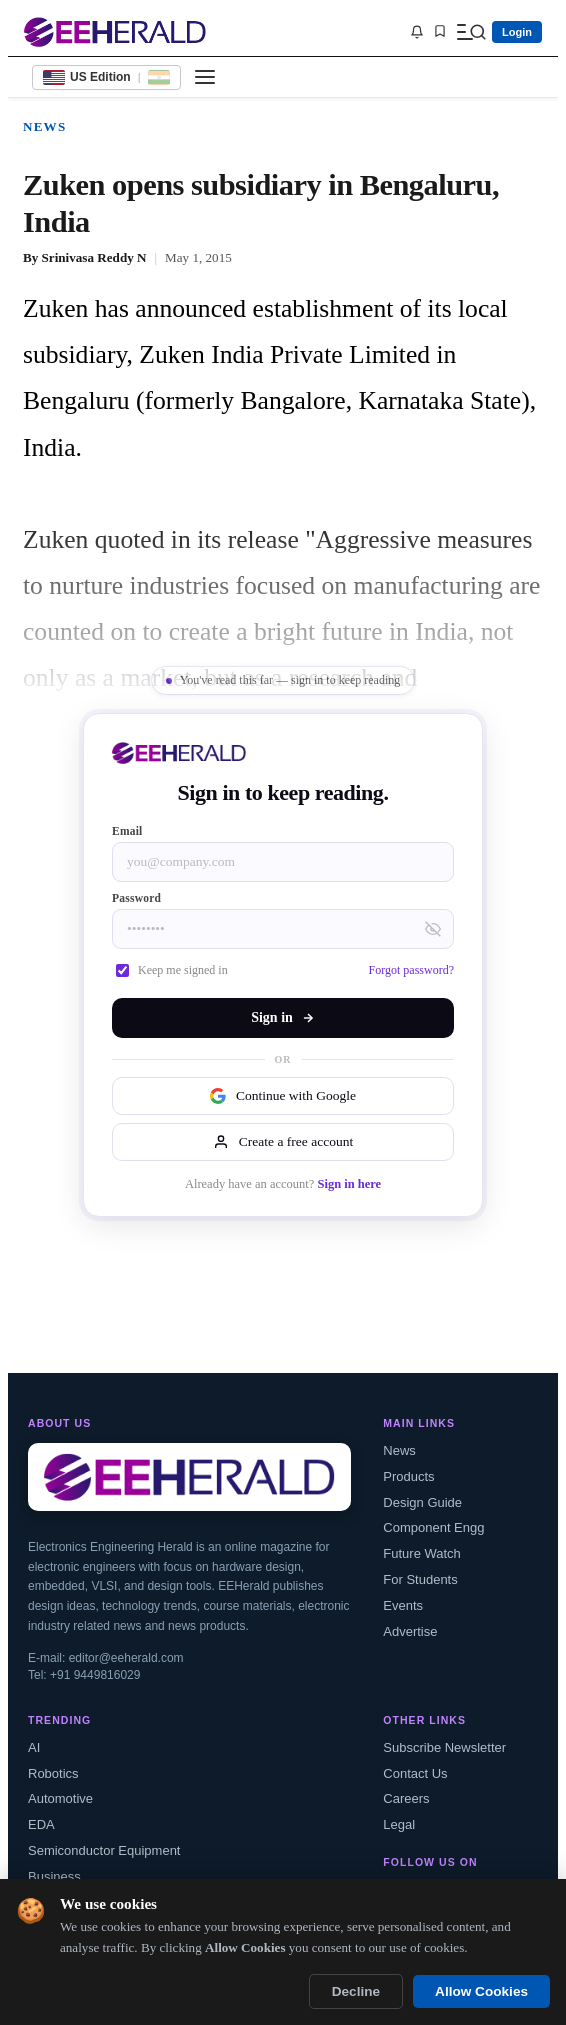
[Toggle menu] (205, 77)
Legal (399, 1824)
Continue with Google (283, 1096)
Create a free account (283, 1142)
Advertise (410, 1631)
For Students (420, 1579)
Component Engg (433, 1527)
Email (127, 831)
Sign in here (349, 1184)
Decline (356, 1991)
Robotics (53, 1773)
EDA (41, 1824)
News (44, 126)
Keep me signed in (172, 970)
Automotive (60, 1798)
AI (34, 1747)
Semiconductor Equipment (104, 1850)
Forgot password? (411, 970)
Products (408, 1476)
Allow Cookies (481, 1991)
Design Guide (422, 1502)
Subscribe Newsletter (444, 1747)
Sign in (283, 1017)
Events (403, 1605)
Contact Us (415, 1773)
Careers (406, 1798)
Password (136, 898)
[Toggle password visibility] (433, 929)
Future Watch (422, 1553)
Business (54, 1876)
